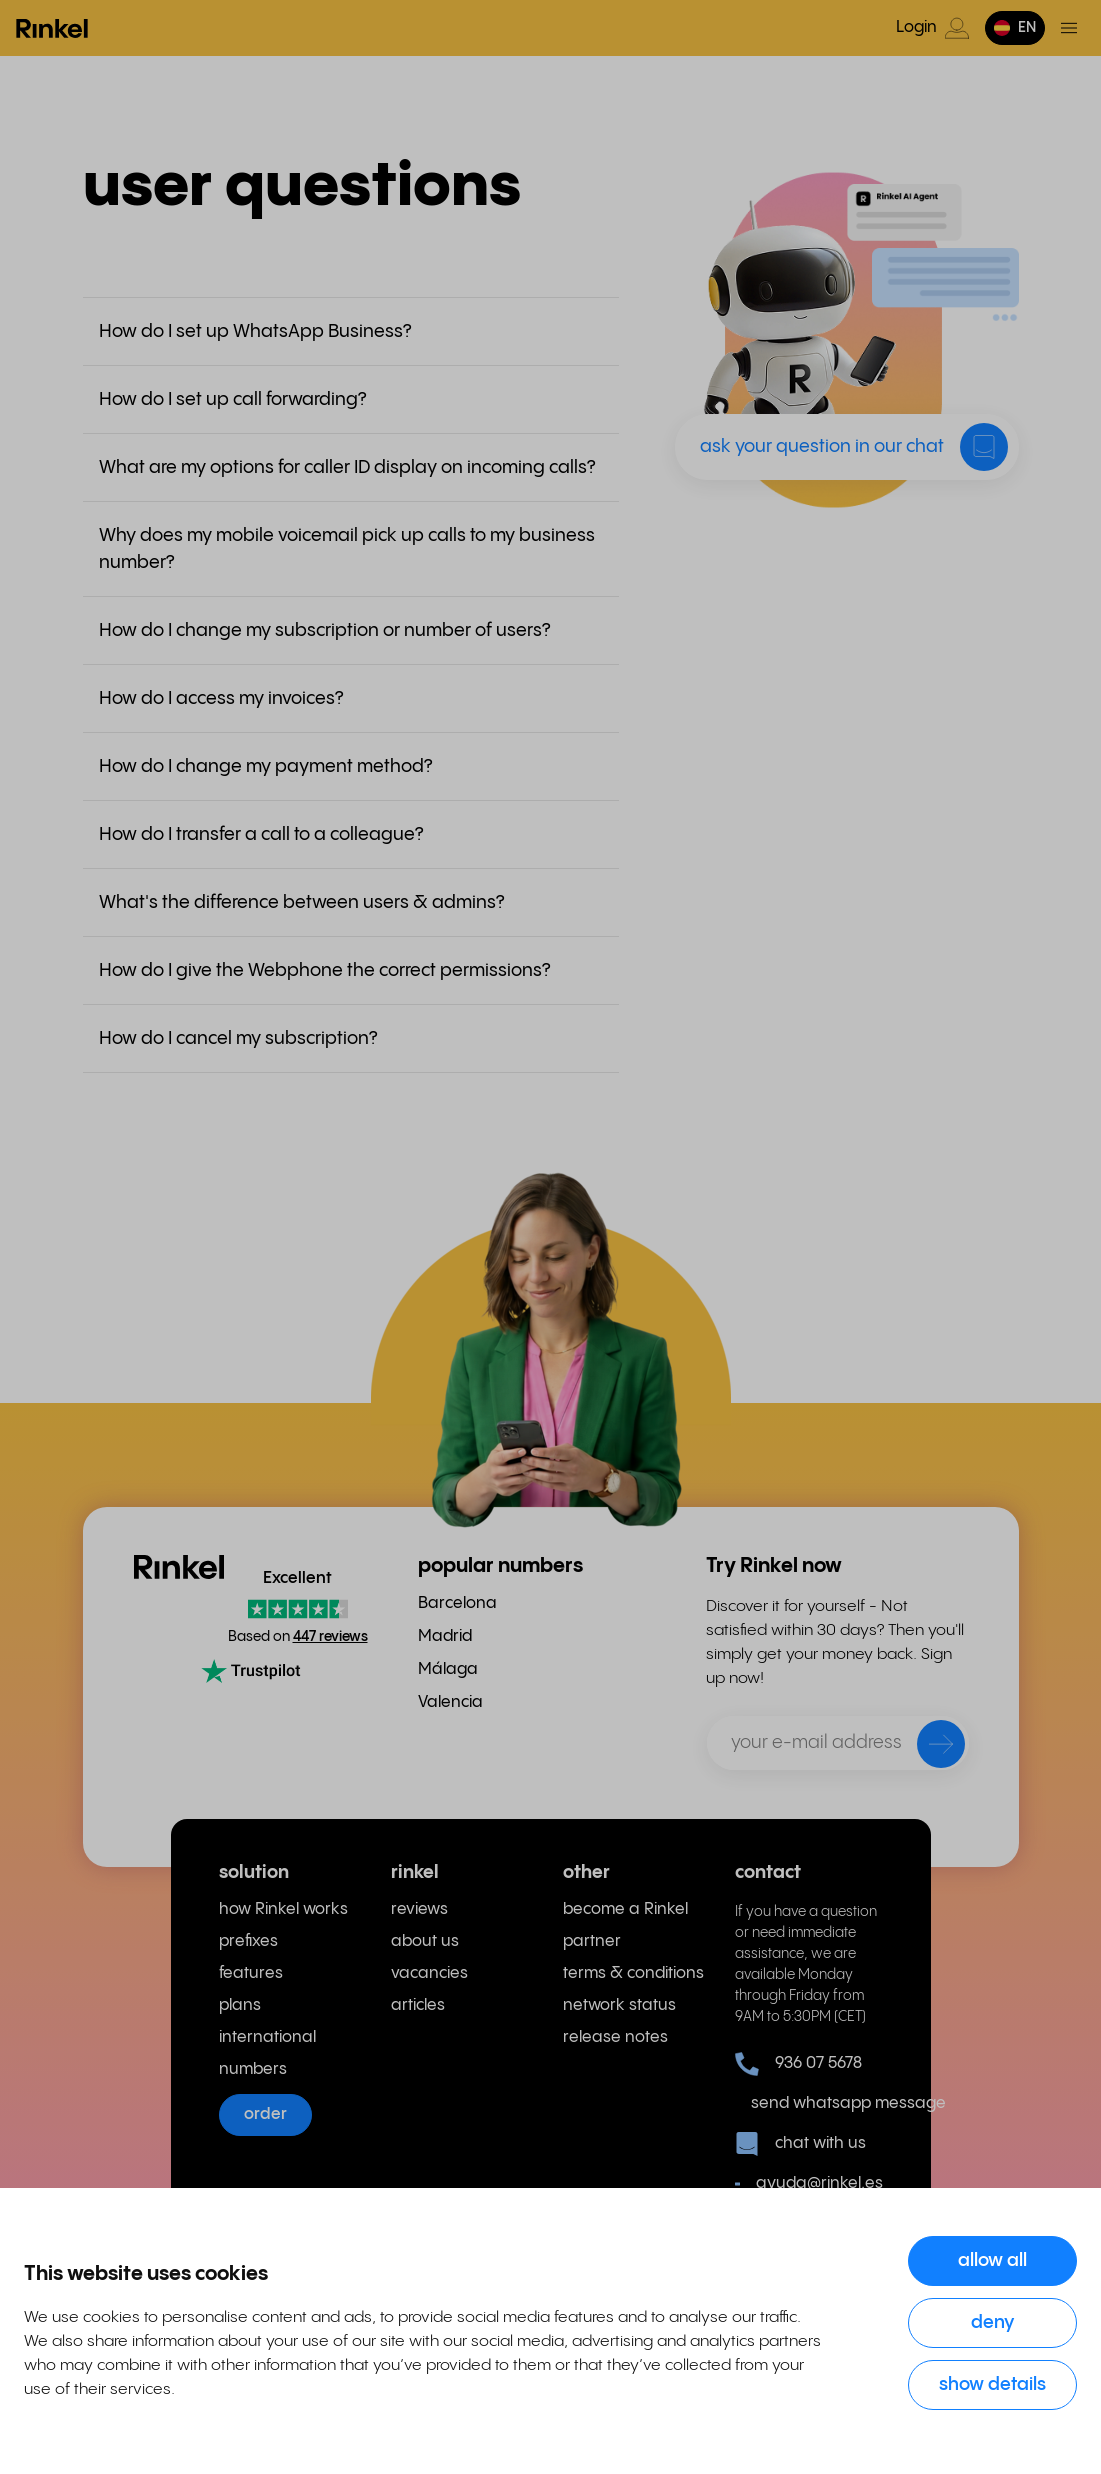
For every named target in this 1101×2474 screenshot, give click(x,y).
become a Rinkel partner (625, 1925)
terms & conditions (633, 1973)
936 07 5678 (798, 2064)
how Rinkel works (283, 1909)
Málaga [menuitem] (448, 1669)
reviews (419, 1909)
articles (418, 2005)
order (265, 2114)
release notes (615, 2037)
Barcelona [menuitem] (457, 1603)
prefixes (248, 1941)
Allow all (992, 2260)
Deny (993, 2322)
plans (240, 2005)
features (251, 1973)
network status (619, 2005)
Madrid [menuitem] (445, 1636)
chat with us (800, 2144)
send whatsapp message (817, 2103)
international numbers (267, 2053)
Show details (992, 2384)
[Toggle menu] (1069, 28)
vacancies (429, 1973)
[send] (928, 1748)
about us (425, 1941)
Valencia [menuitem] (450, 1702)
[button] (1015, 28)
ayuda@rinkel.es (809, 2184)
